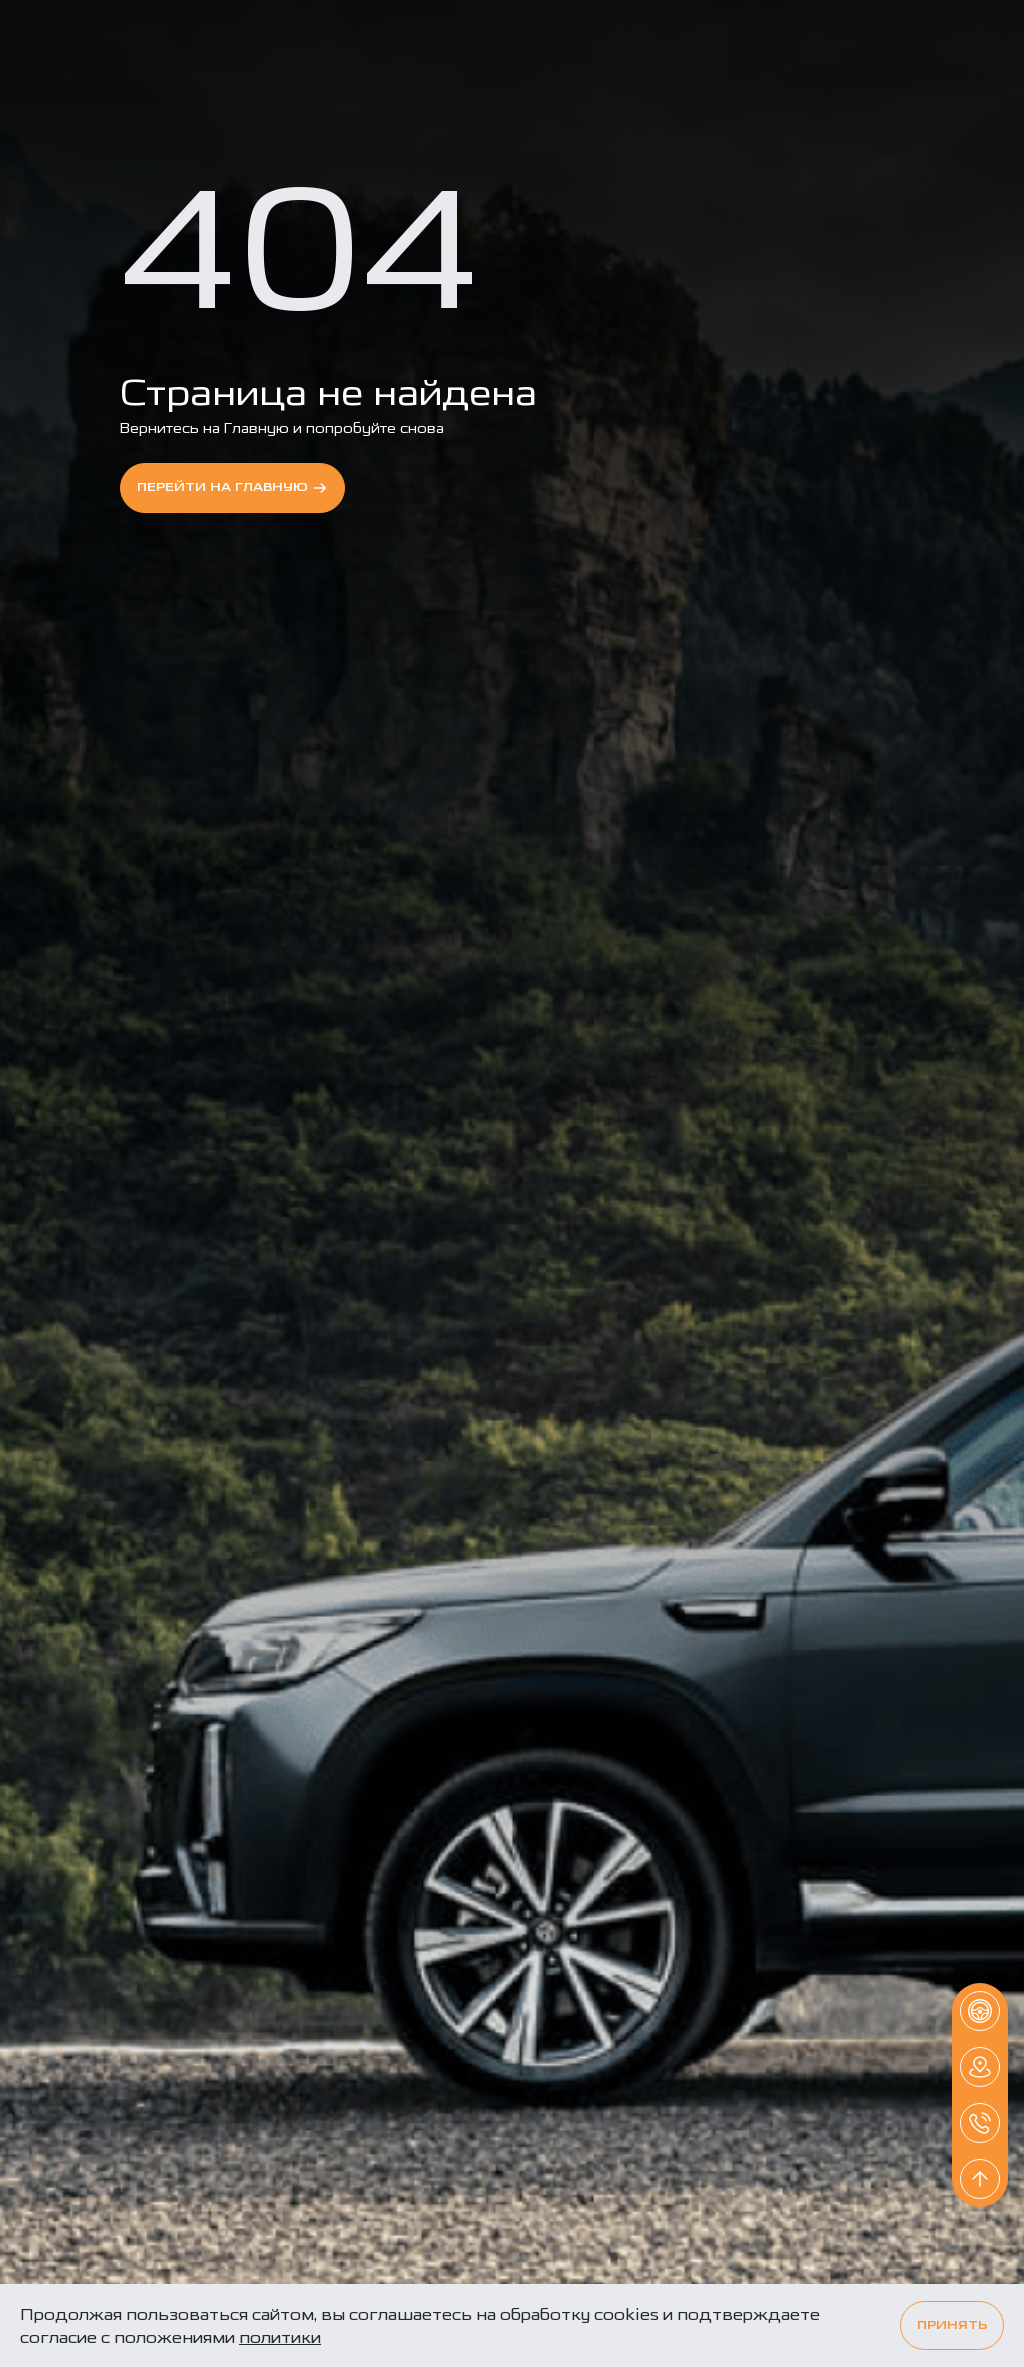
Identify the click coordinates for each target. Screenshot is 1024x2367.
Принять (952, 2325)
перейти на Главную (232, 488)
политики (280, 2337)
